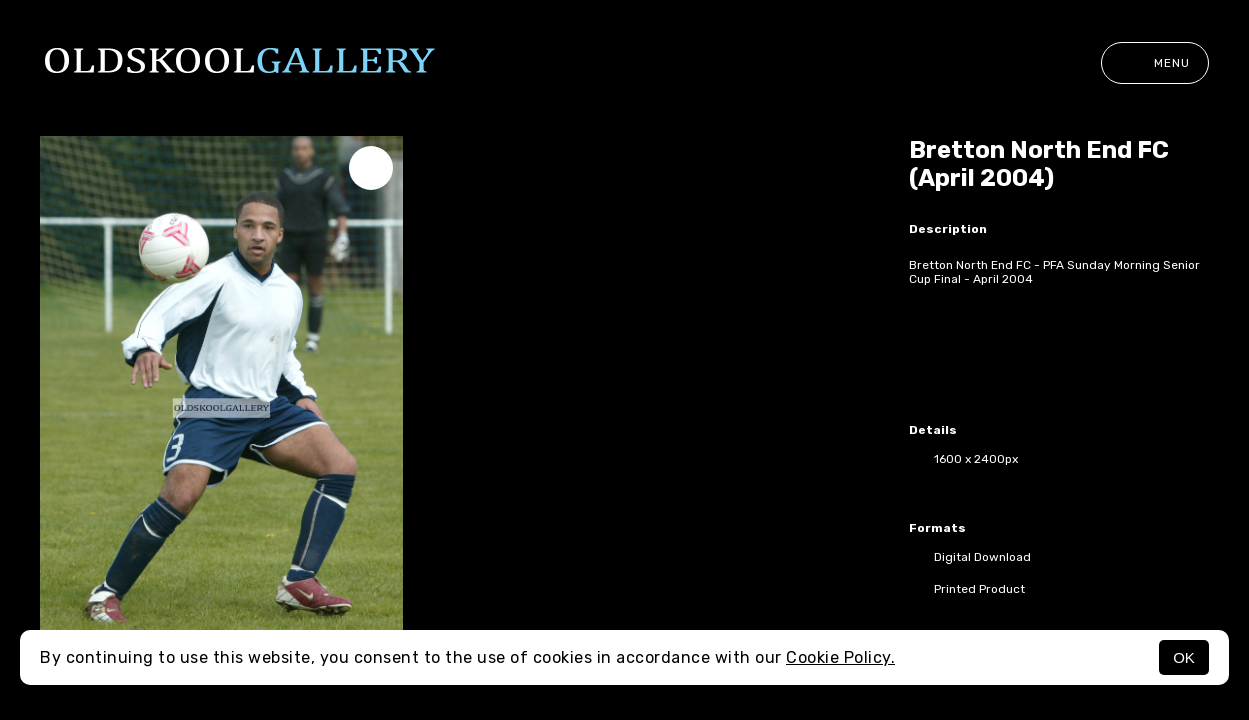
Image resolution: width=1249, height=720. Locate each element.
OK (1184, 657)
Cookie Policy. (840, 657)
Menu (1155, 63)
